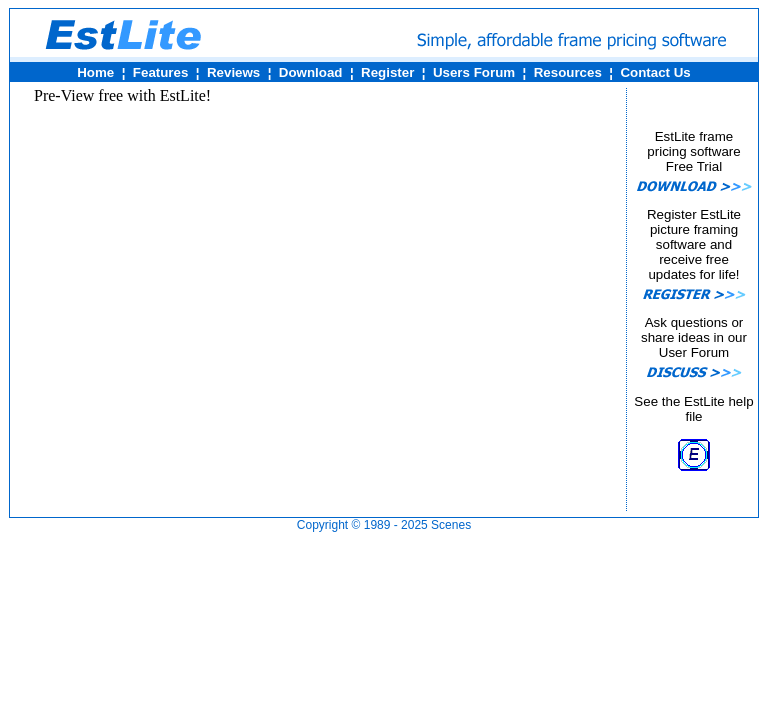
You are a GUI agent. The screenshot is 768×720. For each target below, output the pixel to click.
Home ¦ (98, 72)
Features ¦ (162, 72)
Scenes (451, 525)
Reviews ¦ (236, 72)
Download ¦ (312, 72)
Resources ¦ (569, 72)
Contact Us (655, 72)
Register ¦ (390, 72)
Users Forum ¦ (476, 72)
